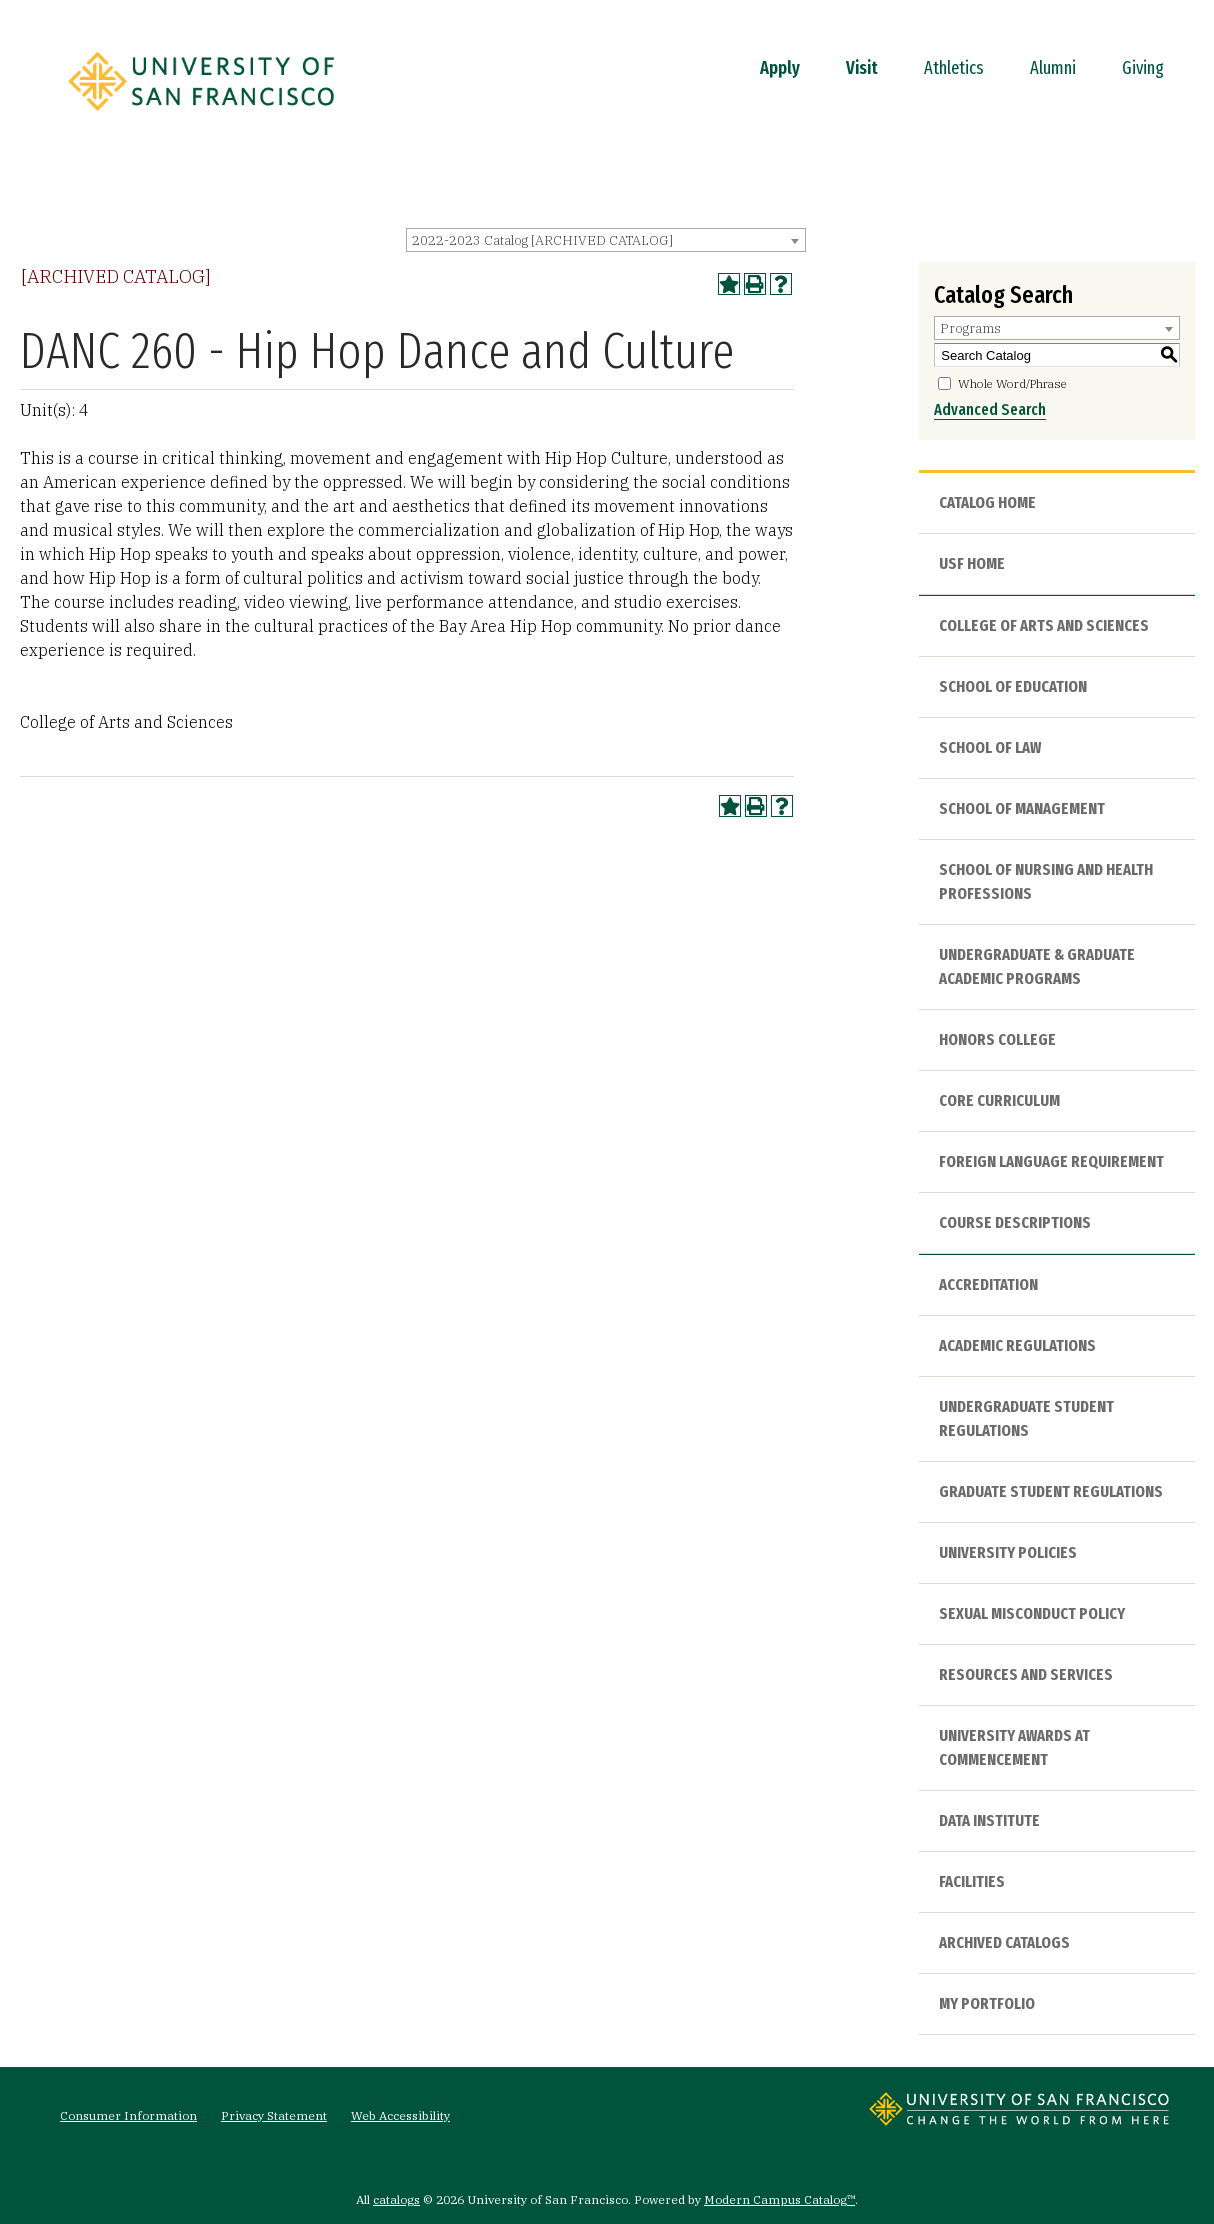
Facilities (972, 1881)
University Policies (1008, 1552)
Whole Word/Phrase (1012, 383)
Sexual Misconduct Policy (1032, 1613)
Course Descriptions (1015, 1222)
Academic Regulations (1017, 1345)
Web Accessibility (400, 2115)
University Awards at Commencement (1014, 1747)
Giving (1143, 68)
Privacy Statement (274, 2115)
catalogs (396, 2199)
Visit (862, 68)
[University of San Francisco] (201, 117)
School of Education (1013, 686)
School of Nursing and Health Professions (1046, 881)
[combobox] (606, 240)
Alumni (1053, 68)
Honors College (997, 1039)
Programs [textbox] (970, 328)
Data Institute (989, 1820)
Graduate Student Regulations (1051, 1491)
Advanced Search (990, 409)
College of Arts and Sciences (1044, 625)
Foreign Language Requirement (1051, 1161)
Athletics (954, 68)
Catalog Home (987, 502)
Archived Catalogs (1004, 1942)
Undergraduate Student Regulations (1026, 1418)
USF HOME (972, 563)
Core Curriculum (999, 1100)
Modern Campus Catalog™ (779, 2199)
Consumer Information (128, 2115)
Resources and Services (1026, 1674)
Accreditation (988, 1284)
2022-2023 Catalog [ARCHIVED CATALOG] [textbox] (542, 240)
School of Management (1022, 808)
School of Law (990, 747)
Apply (780, 68)
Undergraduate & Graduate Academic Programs (1037, 966)
